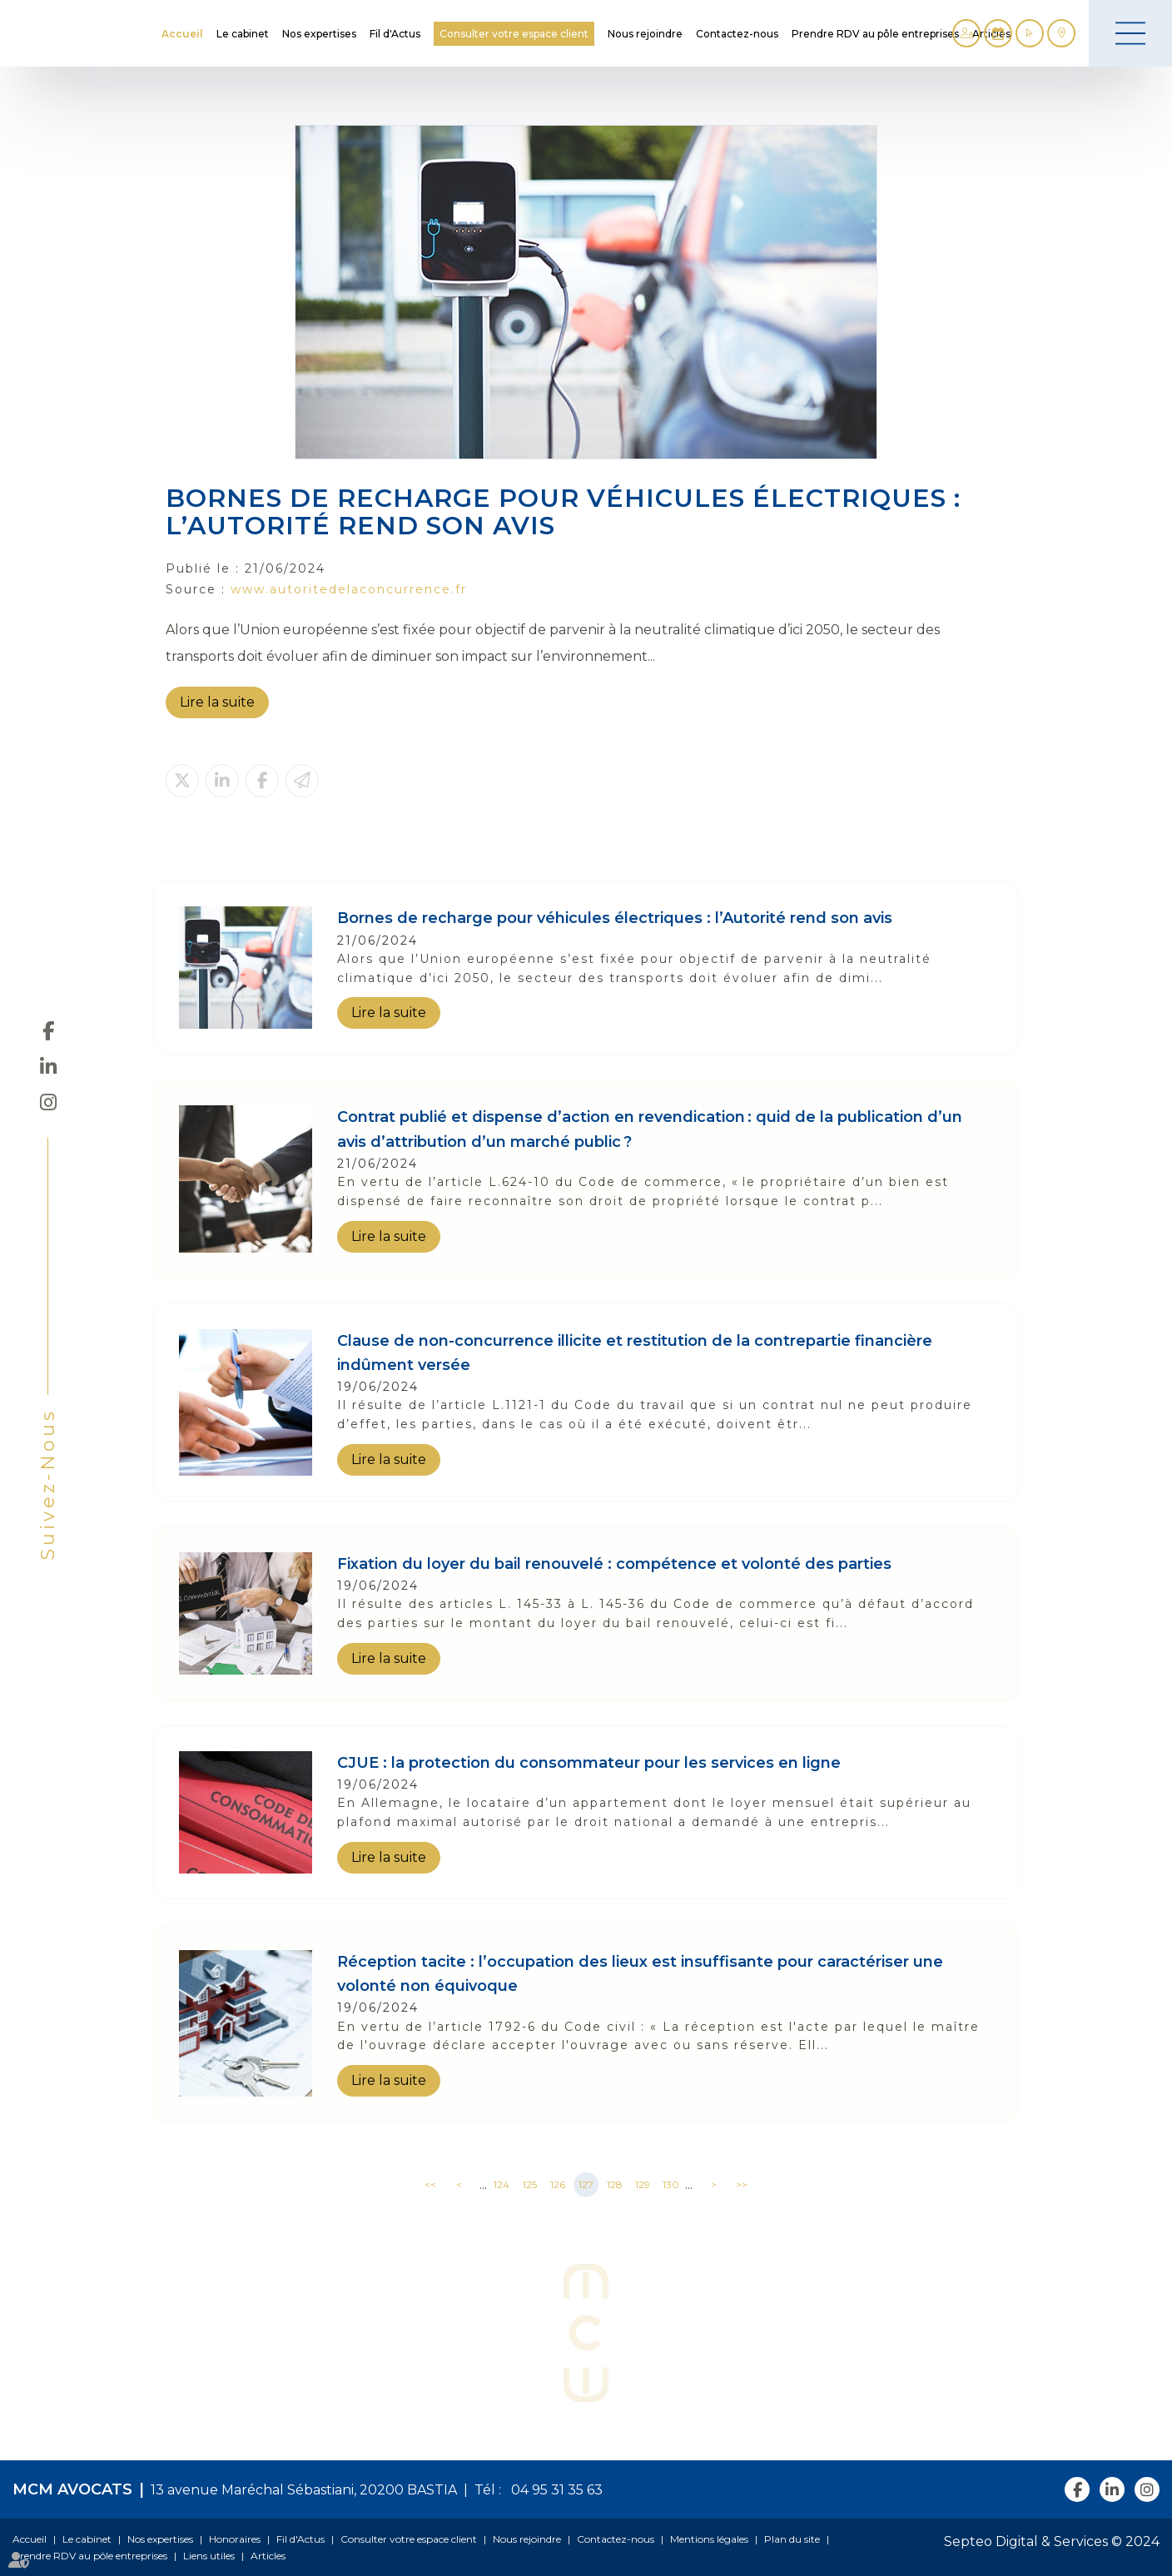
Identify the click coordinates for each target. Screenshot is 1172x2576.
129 (642, 2184)
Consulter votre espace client (514, 33)
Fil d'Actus (395, 33)
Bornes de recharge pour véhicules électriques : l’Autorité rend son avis (614, 918)
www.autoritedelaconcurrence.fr (349, 589)
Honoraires (235, 2539)
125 (530, 2184)
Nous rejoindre (645, 33)
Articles (268, 2555)
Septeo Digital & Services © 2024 (1052, 2541)
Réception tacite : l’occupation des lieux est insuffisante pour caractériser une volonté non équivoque (640, 1974)
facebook (48, 1030)
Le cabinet (242, 33)
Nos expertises (319, 33)
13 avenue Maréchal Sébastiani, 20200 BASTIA (304, 2490)
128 (615, 2184)
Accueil (182, 33)
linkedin (48, 1066)
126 (557, 2184)
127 (586, 2184)
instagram (48, 1102)
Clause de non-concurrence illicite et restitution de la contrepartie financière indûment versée (634, 1353)
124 (501, 2184)
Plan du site (792, 2539)
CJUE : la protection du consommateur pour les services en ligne (589, 1763)
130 (671, 2184)
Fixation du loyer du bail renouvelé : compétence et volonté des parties (614, 1564)
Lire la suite (217, 702)
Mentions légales (709, 2539)
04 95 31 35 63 (553, 2490)
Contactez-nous (737, 33)
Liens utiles (209, 2555)
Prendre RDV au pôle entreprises (875, 33)
